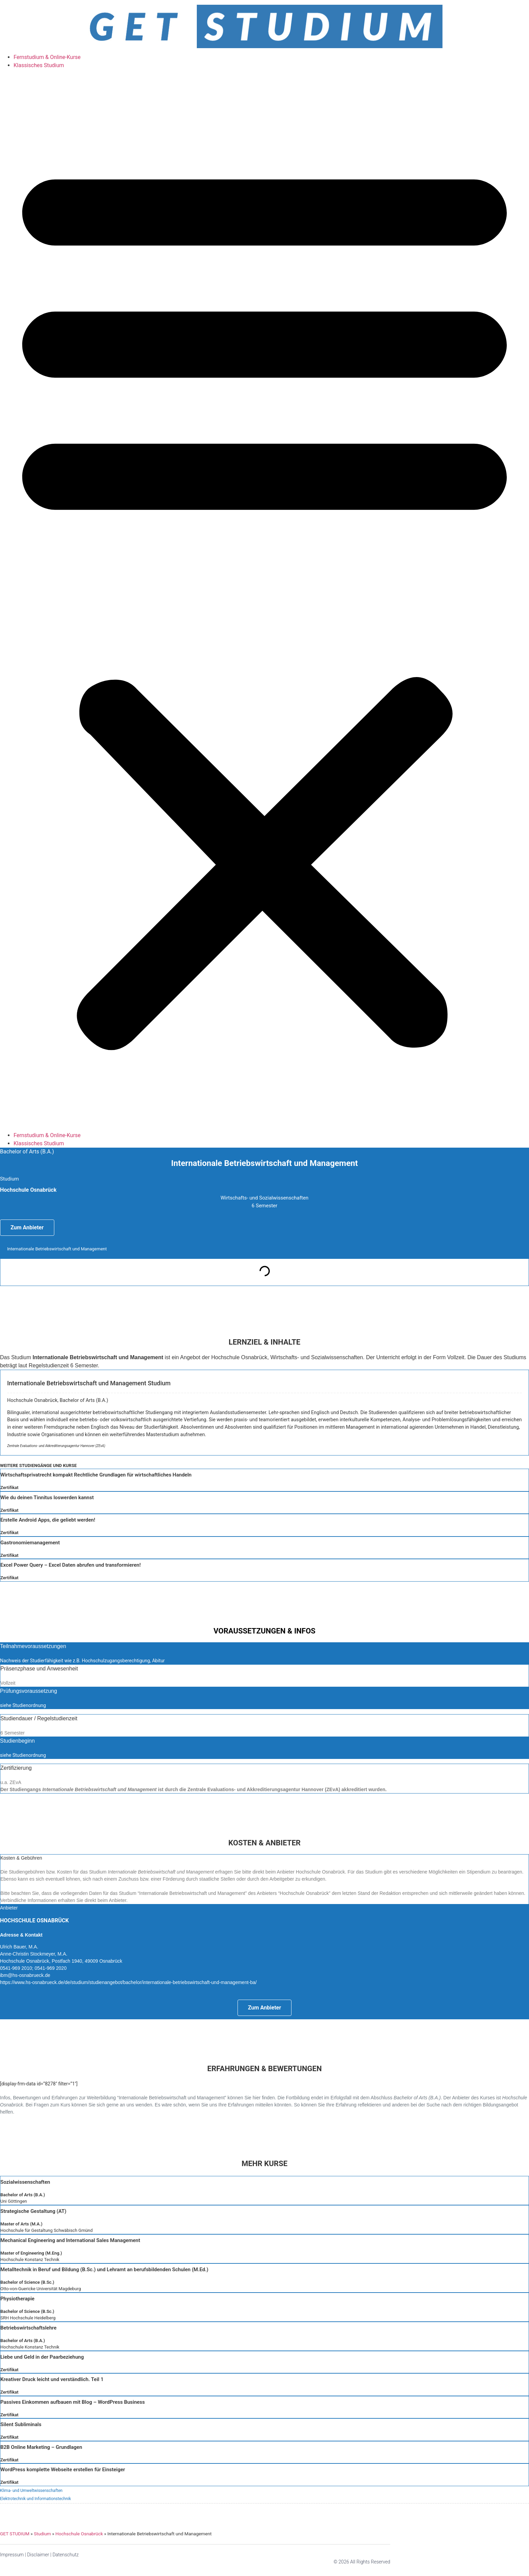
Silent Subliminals (20, 2424)
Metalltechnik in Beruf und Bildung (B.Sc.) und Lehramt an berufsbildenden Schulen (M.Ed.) (104, 2269)
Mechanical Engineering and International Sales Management (70, 2240)
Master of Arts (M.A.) (21, 2223)
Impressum (12, 2554)
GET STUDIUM (15, 2533)
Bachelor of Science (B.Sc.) (27, 2282)
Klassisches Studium (39, 65)
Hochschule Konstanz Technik (29, 2259)
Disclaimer (38, 2554)
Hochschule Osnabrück (79, 2533)
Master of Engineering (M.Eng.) (31, 2253)
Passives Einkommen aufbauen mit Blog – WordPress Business (72, 2402)
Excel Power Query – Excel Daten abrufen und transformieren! (70, 1565)
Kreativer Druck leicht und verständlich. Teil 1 (51, 2379)
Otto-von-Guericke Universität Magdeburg (40, 2288)
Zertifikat (9, 1487)
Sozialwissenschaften (25, 2182)
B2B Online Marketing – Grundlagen (41, 2447)
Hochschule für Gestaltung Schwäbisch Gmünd (46, 2230)
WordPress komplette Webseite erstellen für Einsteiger (62, 2469)
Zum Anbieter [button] (27, 1227)
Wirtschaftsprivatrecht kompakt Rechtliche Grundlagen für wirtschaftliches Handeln (95, 1475)
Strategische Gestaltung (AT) (33, 2211)
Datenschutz (66, 2554)
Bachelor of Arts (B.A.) (22, 2194)
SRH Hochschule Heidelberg (28, 2317)
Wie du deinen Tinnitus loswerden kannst (47, 1497)
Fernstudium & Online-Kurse (47, 57)
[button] (264, 600)
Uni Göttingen (13, 2201)
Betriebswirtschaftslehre (28, 2328)
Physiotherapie (17, 2299)
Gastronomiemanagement (30, 1543)
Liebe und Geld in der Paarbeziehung (42, 2357)
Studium (42, 2533)
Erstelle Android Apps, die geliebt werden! (47, 1520)
